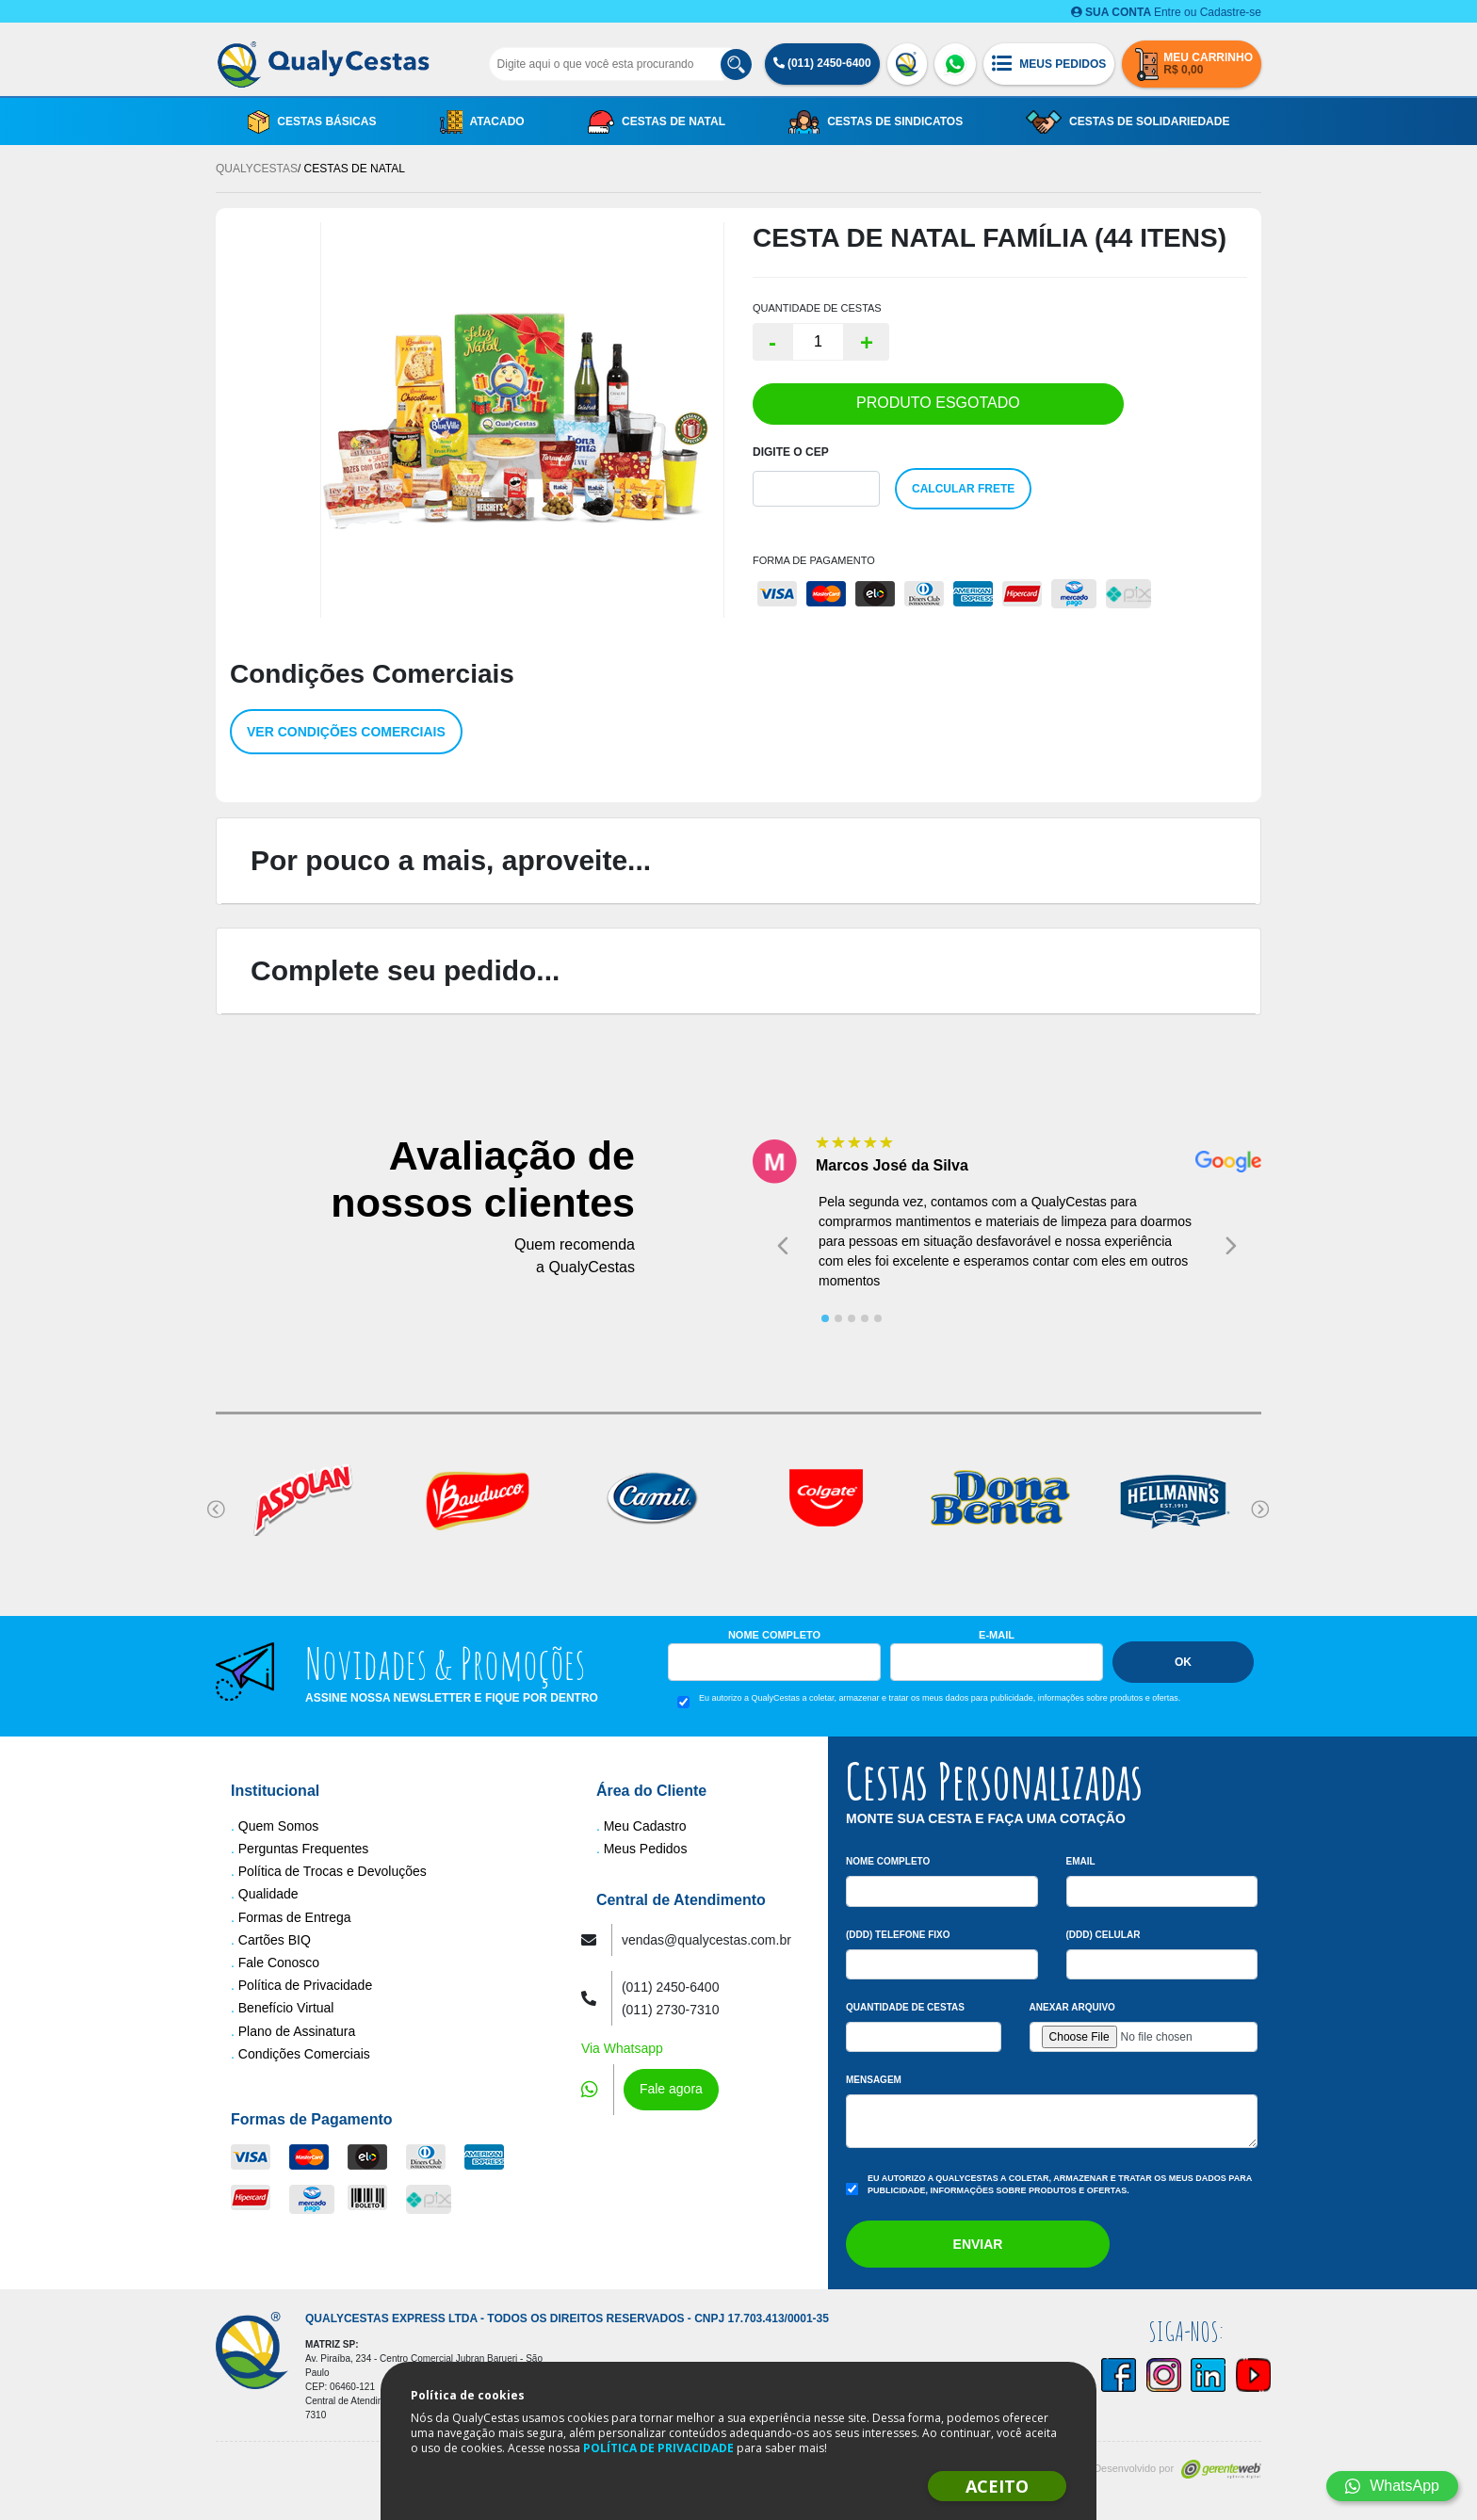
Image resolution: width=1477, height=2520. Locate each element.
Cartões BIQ (274, 1939)
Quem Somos (278, 1825)
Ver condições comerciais (346, 731)
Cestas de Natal (656, 122)
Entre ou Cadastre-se (1166, 12)
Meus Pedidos (646, 1848)
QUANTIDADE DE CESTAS (817, 308)
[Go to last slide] (783, 1245)
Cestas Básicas (312, 122)
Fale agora (671, 2088)
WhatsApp (1392, 2486)
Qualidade (268, 1893)
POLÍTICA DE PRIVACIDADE (658, 2448)
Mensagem (873, 2080)
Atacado (482, 122)
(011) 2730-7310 (671, 2009)
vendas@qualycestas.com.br (706, 1939)
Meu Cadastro (645, 1825)
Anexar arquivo (1072, 2007)
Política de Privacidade (305, 1985)
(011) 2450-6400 (822, 63)
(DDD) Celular (1103, 1935)
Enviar (978, 2244)
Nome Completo (774, 1634)
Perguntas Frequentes (303, 1848)
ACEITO (997, 2486)
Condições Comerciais (304, 2053)
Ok (1183, 1662)
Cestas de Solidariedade (1127, 122)
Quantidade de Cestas (905, 2007)
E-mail (996, 1634)
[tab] (825, 1318)
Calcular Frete (963, 488)
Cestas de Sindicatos (875, 122)
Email (1081, 1861)
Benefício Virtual (286, 2007)
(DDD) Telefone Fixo (898, 1935)
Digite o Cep (791, 452)
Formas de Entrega (294, 1917)
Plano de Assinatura (297, 2031)
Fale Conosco (278, 1962)
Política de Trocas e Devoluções (332, 1871)
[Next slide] (1231, 1245)
